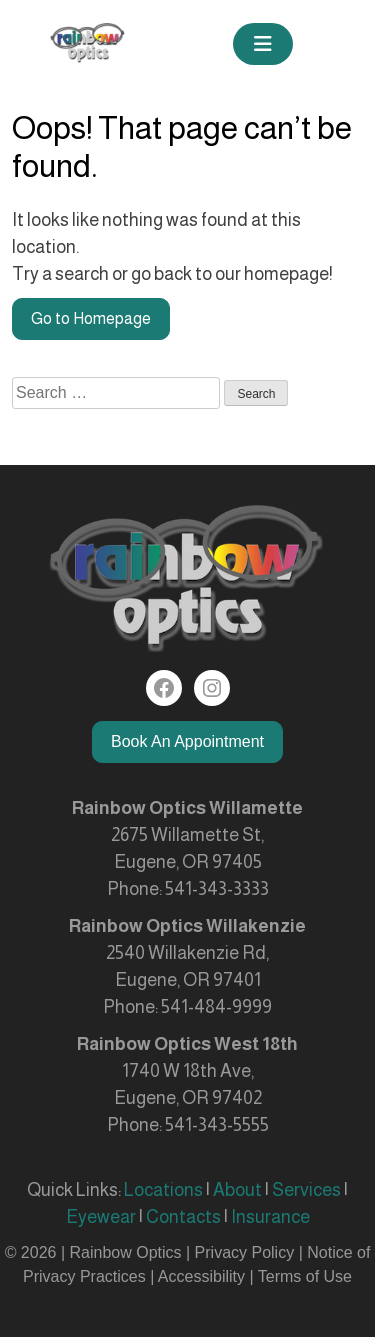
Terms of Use (305, 1276)
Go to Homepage (91, 318)
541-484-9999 (216, 1007)
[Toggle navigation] (263, 44)
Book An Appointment (187, 741)
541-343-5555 (217, 1125)
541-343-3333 (217, 889)
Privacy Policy (247, 1252)
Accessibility (201, 1276)
